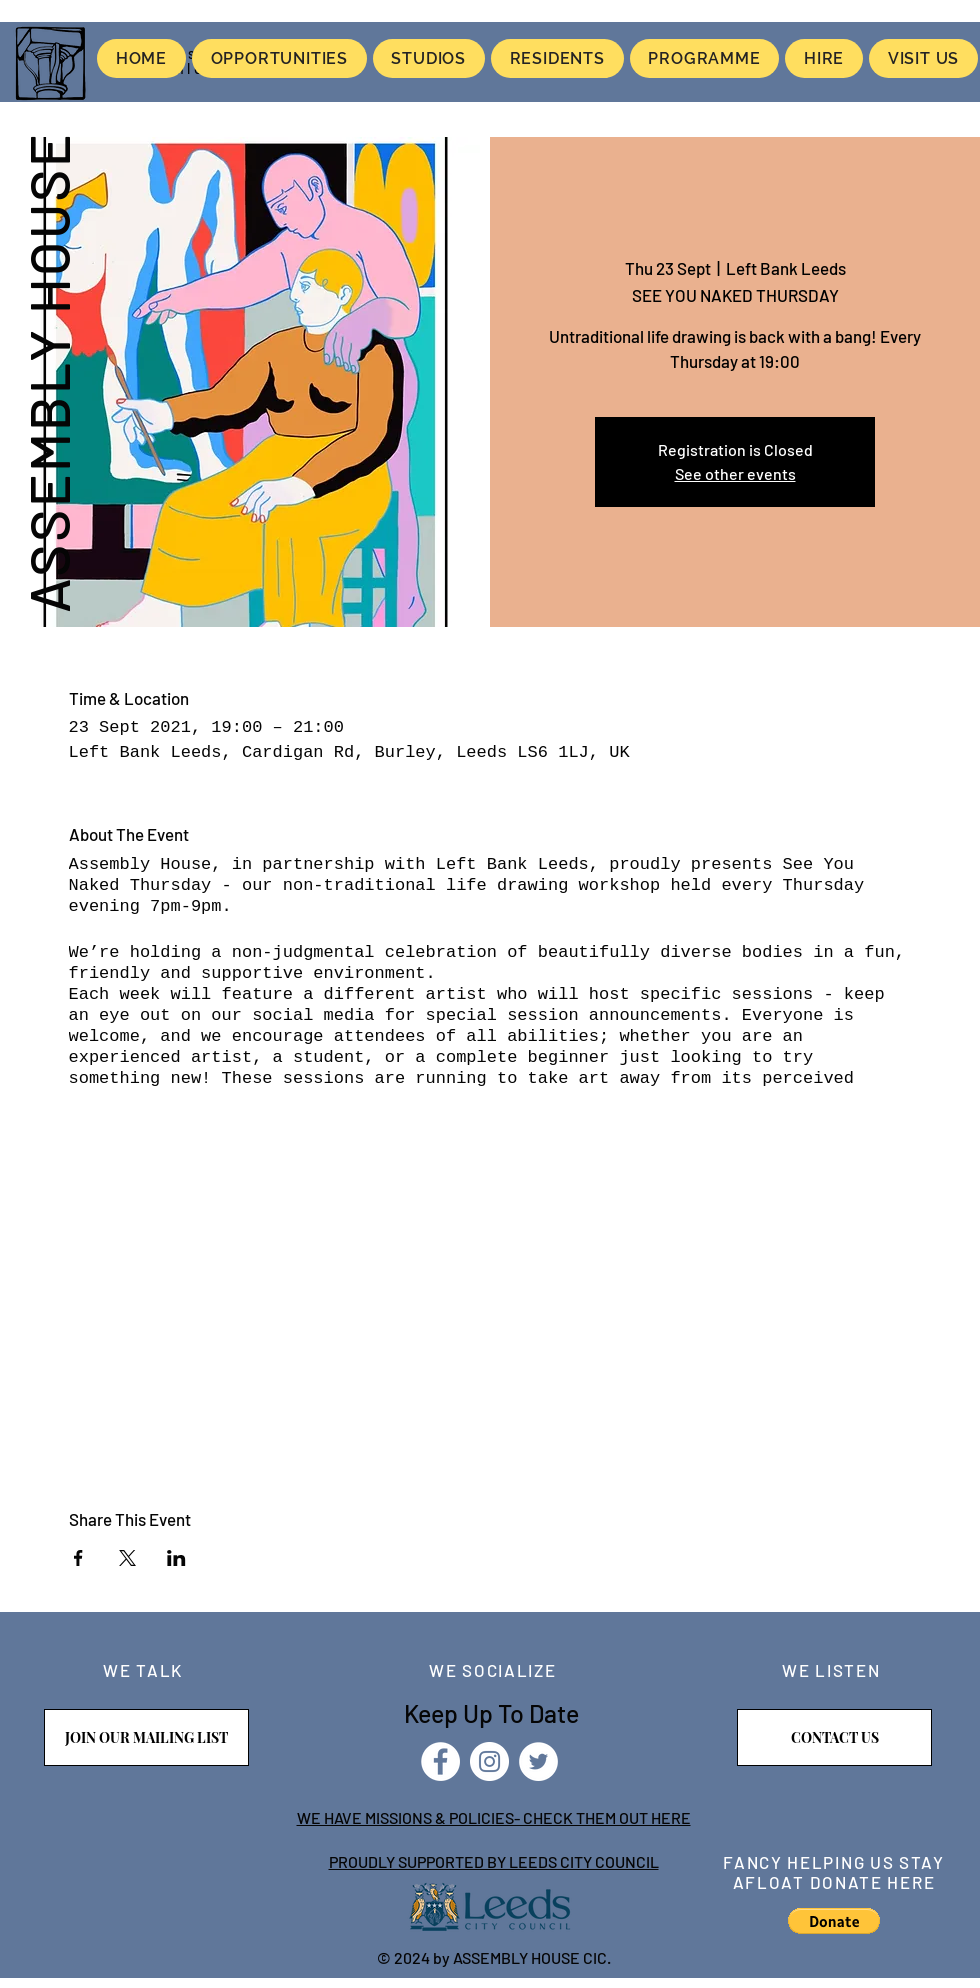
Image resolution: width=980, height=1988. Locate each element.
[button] (834, 1921)
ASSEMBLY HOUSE (48, 372)
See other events (735, 473)
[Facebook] (440, 1761)
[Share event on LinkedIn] (176, 1558)
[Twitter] (538, 1761)
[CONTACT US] (834, 1737)
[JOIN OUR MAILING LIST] (146, 1737)
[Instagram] (489, 1761)
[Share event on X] (127, 1558)
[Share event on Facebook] (78, 1558)
